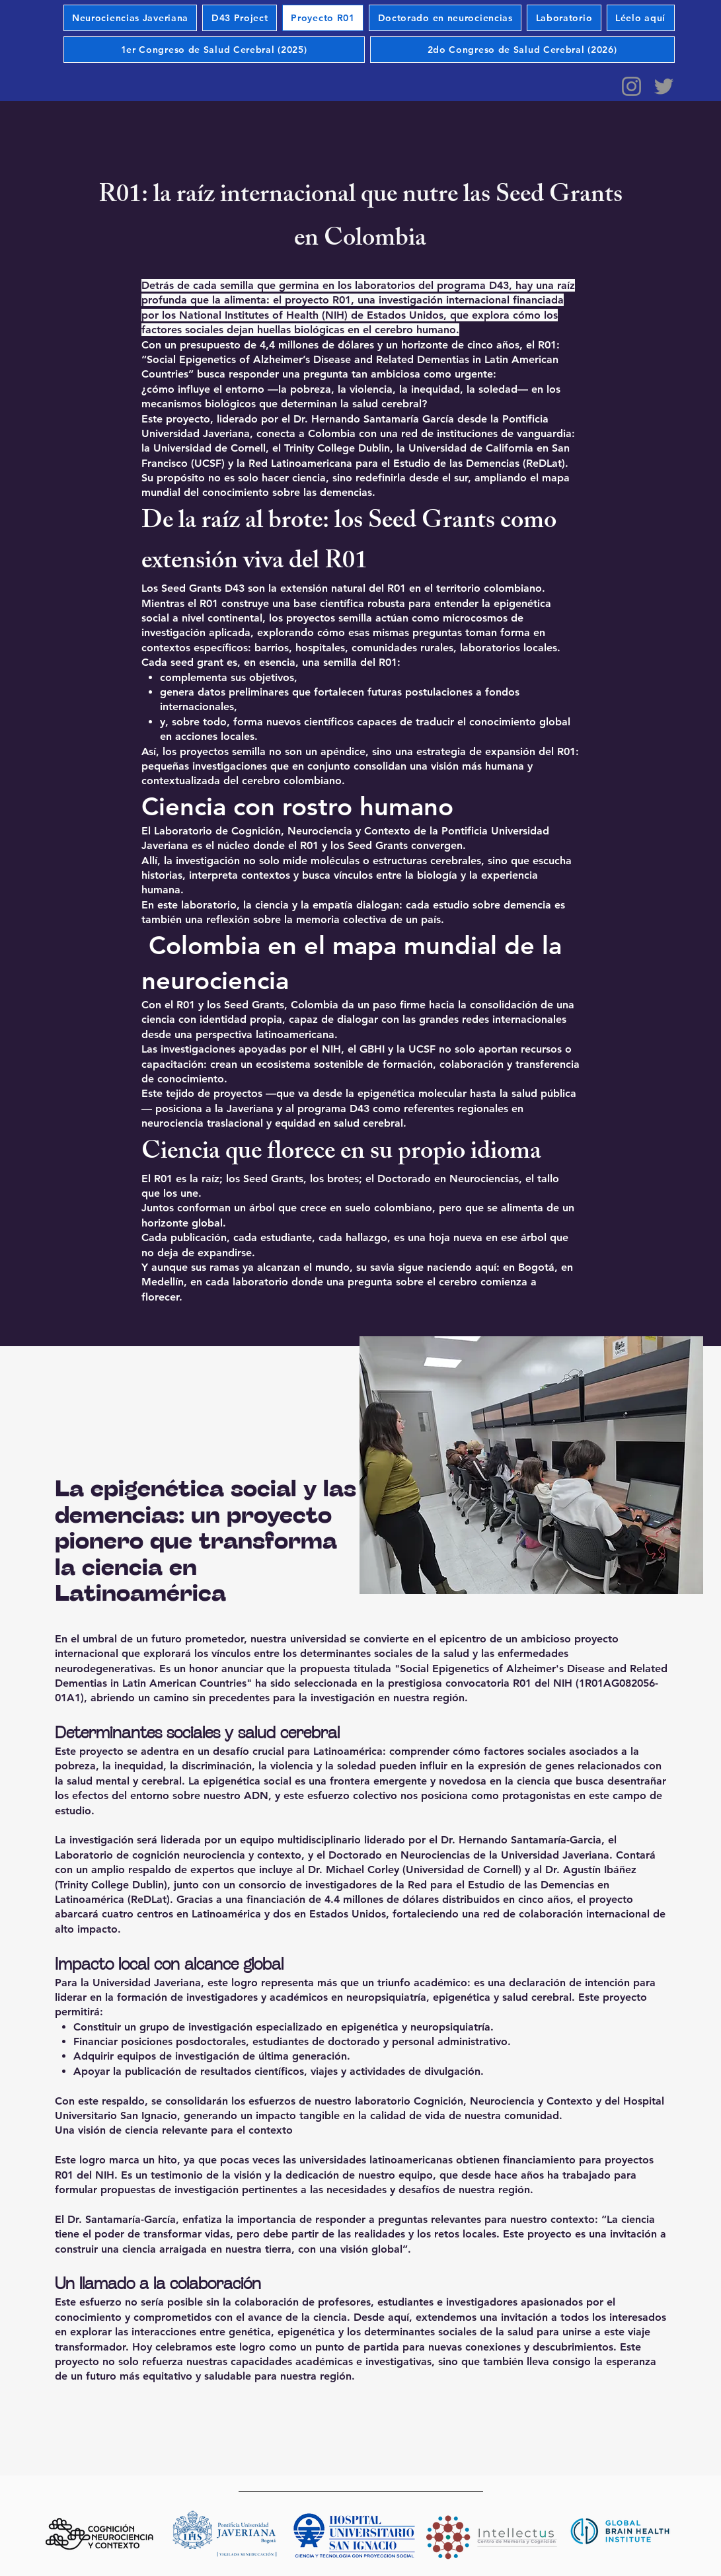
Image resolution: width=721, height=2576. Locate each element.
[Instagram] (631, 86)
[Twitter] (664, 86)
